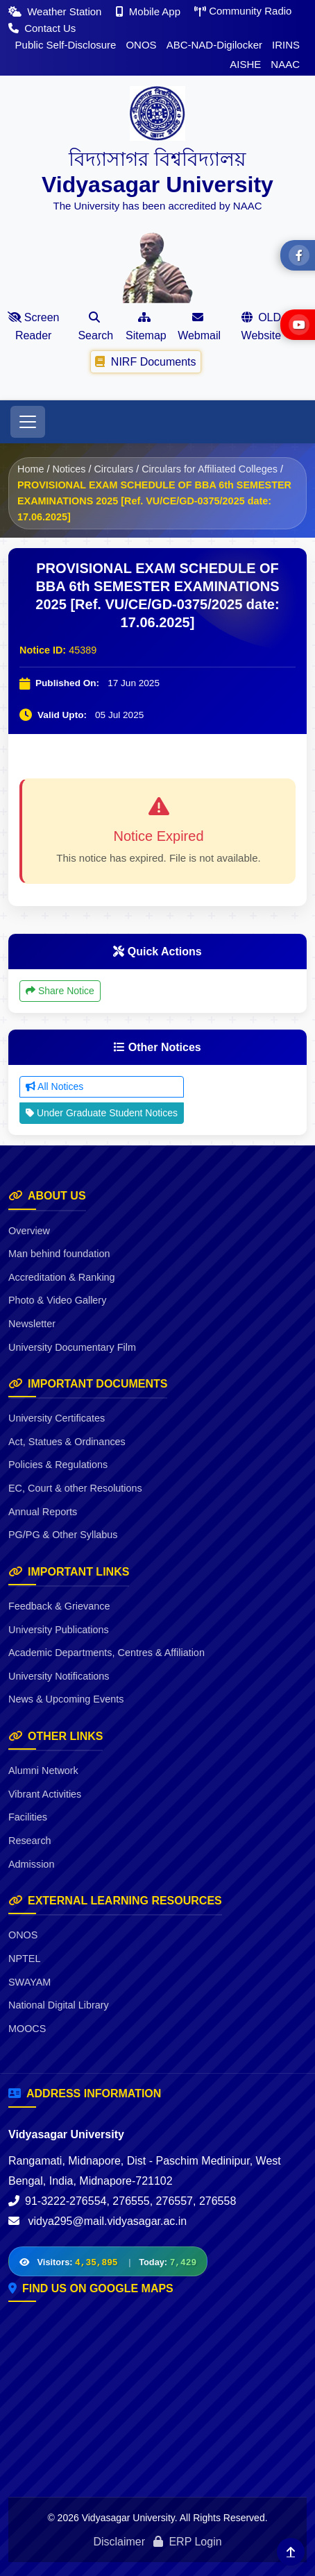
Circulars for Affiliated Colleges (210, 469)
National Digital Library (58, 2005)
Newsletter (32, 1323)
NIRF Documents (145, 361)
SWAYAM (29, 1982)
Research (29, 1840)
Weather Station (56, 11)
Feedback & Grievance (59, 1606)
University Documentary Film (72, 1347)
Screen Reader (34, 326)
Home (30, 469)
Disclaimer (119, 2542)
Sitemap (146, 326)
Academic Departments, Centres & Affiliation (106, 1652)
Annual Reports (42, 1511)
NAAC (285, 64)
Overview (29, 1230)
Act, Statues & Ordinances (67, 1441)
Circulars (113, 469)
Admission (31, 1864)
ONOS (141, 45)
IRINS (286, 45)
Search (95, 326)
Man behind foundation (59, 1253)
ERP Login (187, 2542)
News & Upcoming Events (66, 1699)
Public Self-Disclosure (66, 45)
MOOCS (27, 2028)
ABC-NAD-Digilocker (214, 45)
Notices (68, 469)
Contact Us (42, 28)
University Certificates (56, 1418)
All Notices (54, 1086)
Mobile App (150, 11)
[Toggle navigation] (27, 422)
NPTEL (24, 1958)
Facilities (27, 1817)
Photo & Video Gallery (57, 1300)
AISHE (245, 64)
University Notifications (59, 1676)
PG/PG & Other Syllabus (63, 1534)
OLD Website (261, 326)
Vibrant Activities (44, 1794)
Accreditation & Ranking (61, 1277)
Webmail (199, 326)
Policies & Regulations (58, 1464)
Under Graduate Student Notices (102, 1112)
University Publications (58, 1629)
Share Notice (60, 990)
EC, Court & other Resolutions (75, 1488)
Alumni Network (43, 1770)
